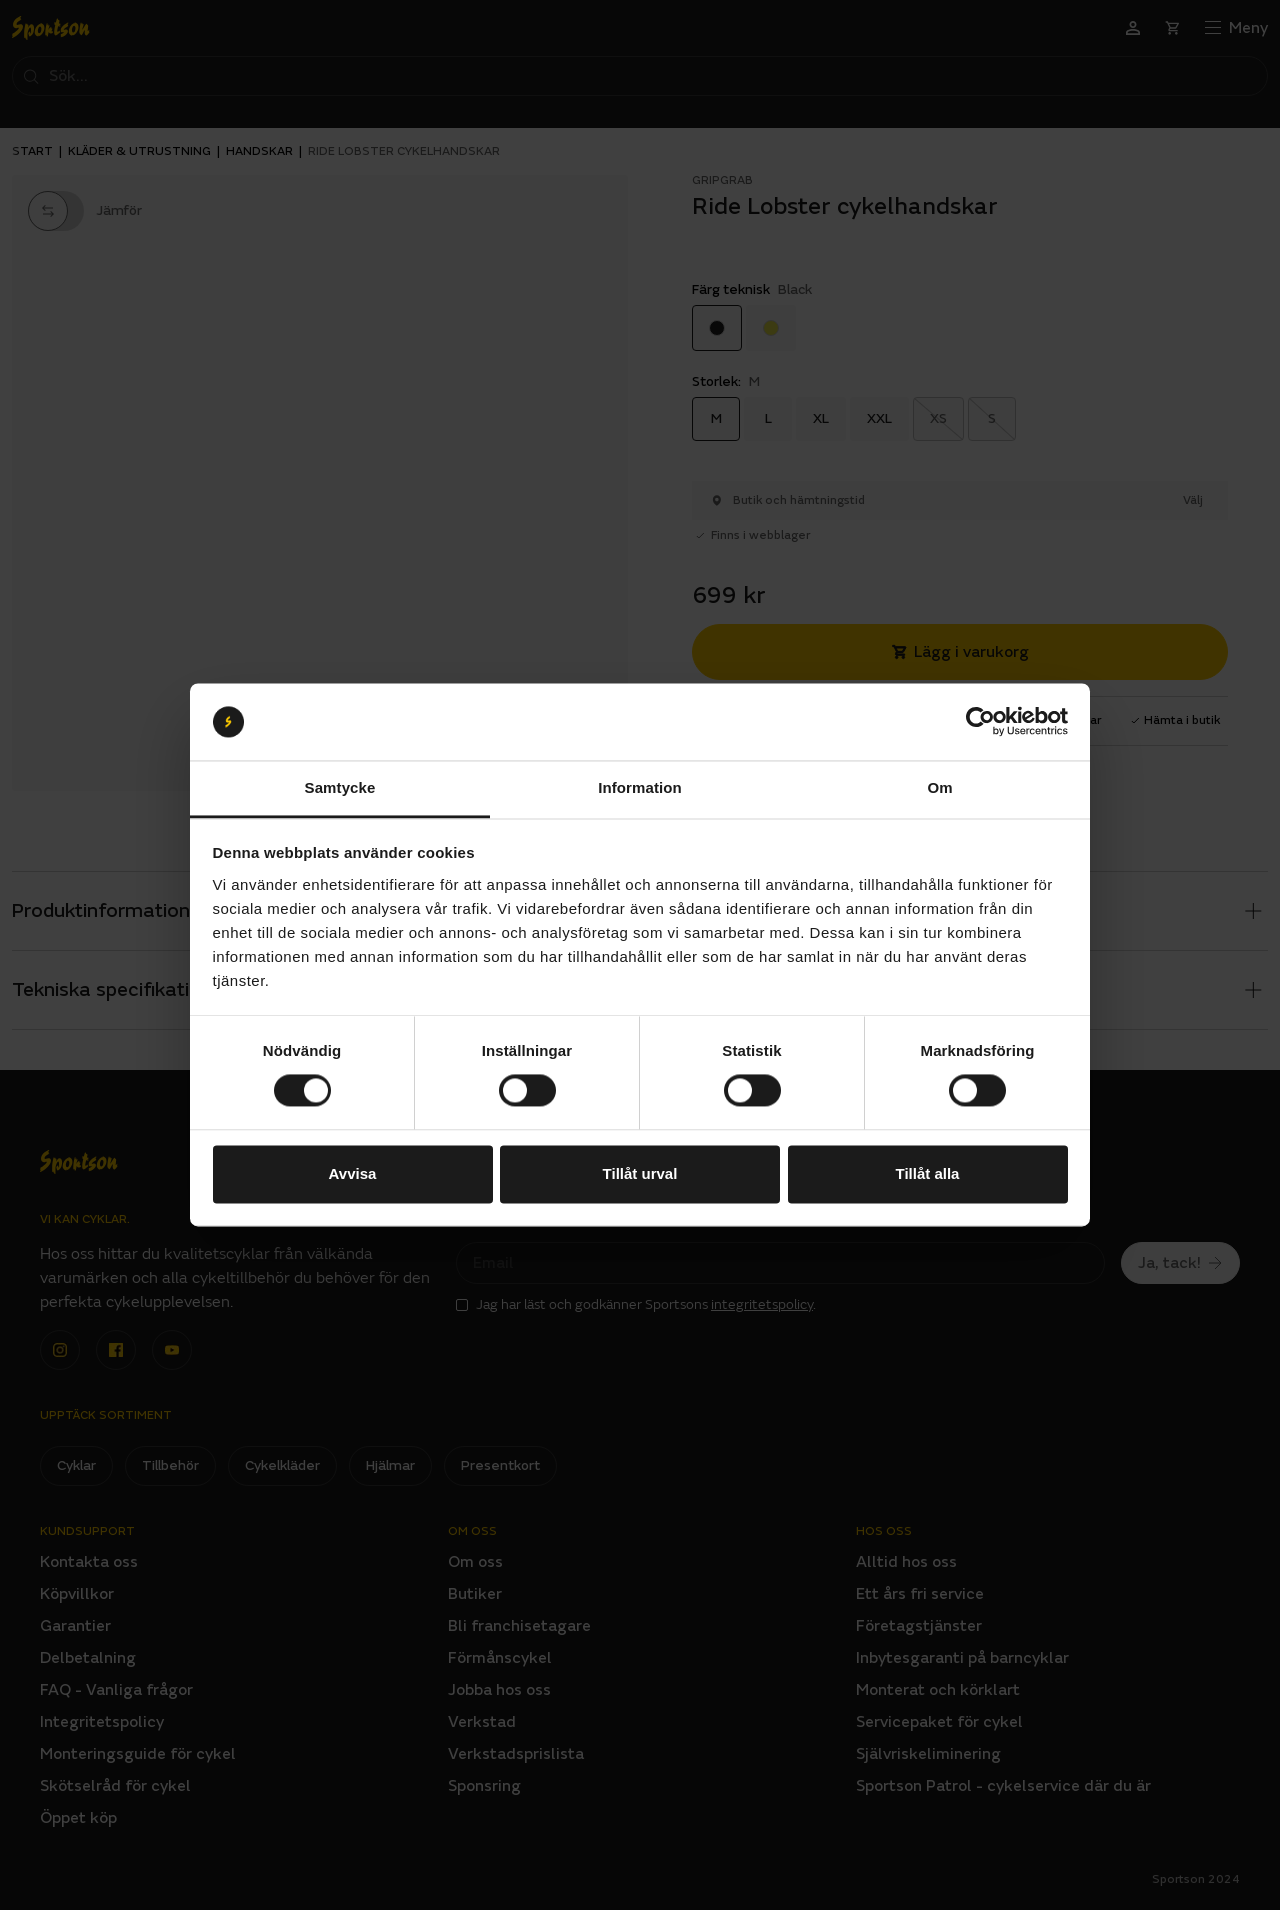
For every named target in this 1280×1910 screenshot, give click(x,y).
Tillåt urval (640, 1173)
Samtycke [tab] (340, 787)
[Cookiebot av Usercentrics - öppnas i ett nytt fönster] (980, 722)
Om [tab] (939, 787)
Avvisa (353, 1173)
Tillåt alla (928, 1173)
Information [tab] (640, 787)
